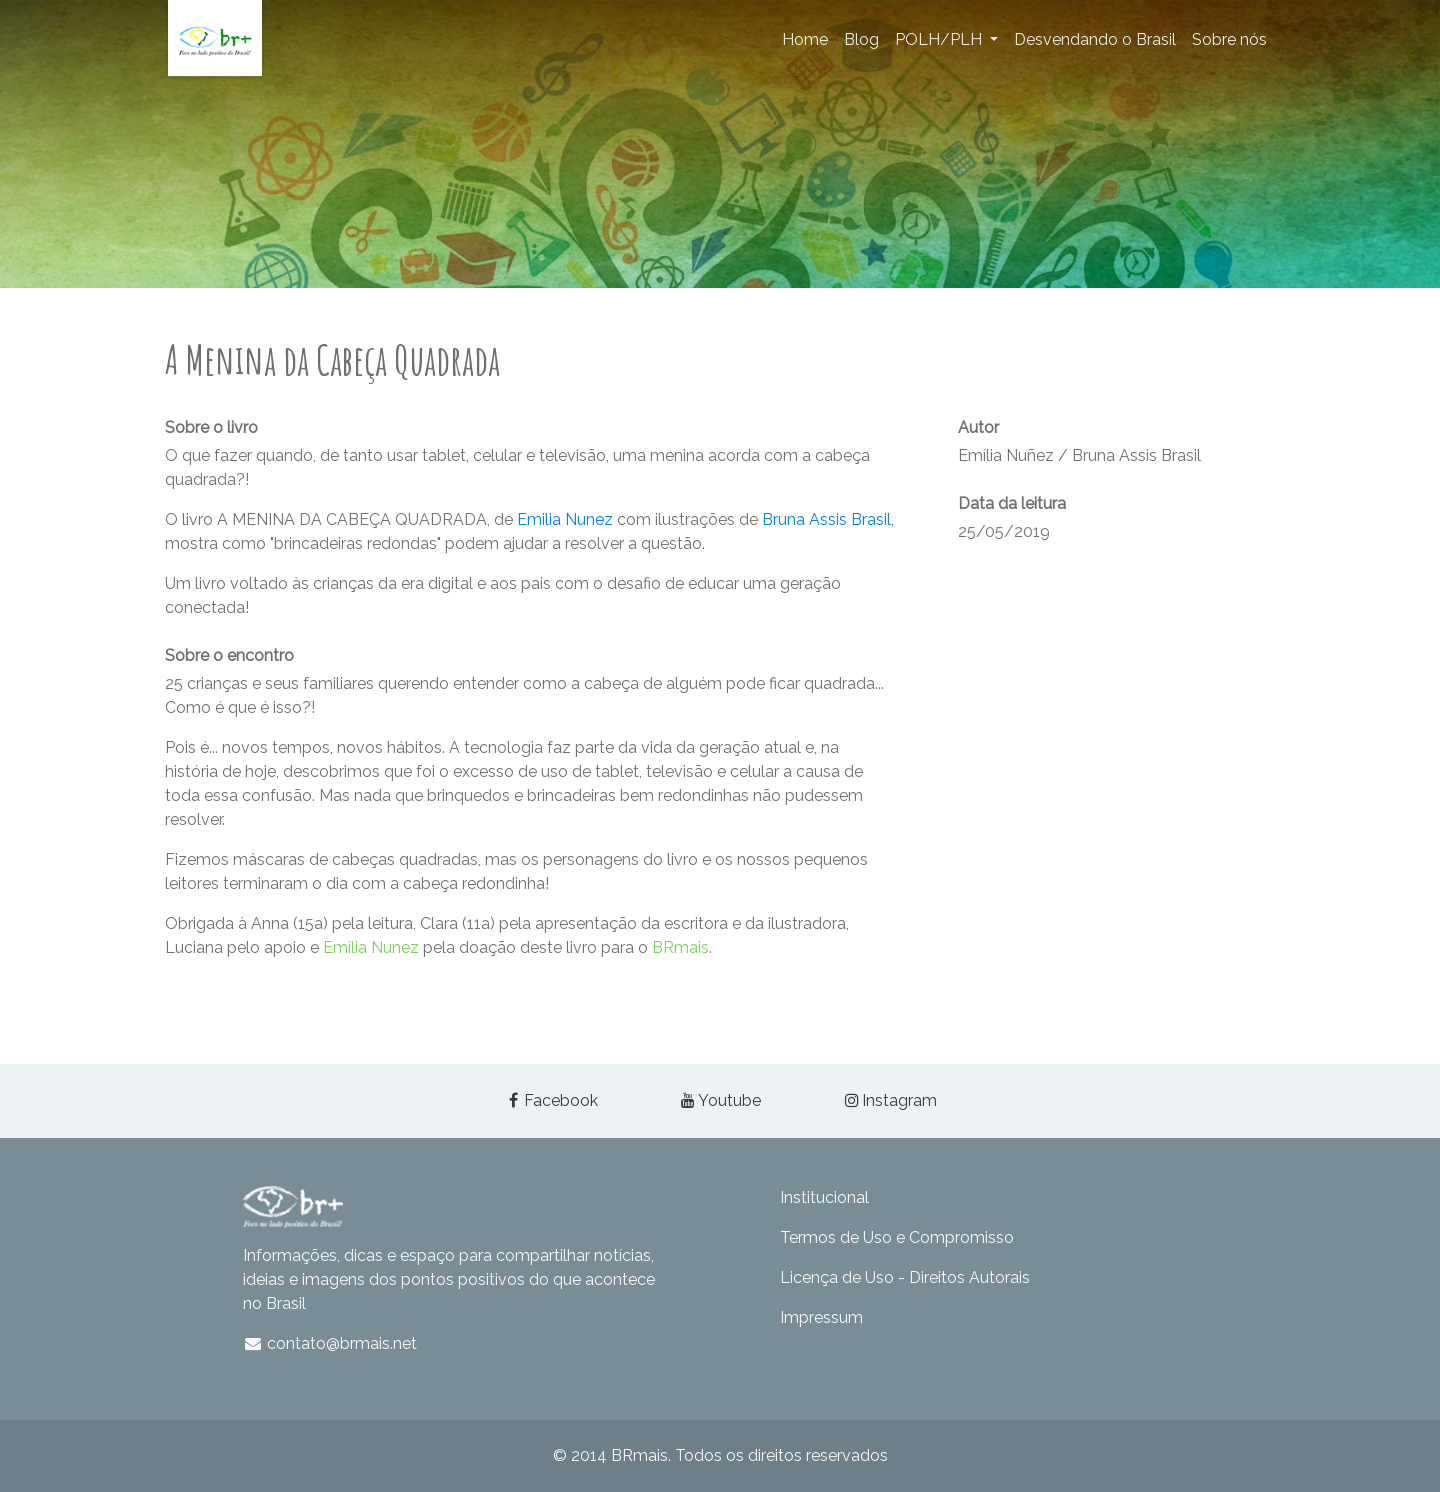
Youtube (720, 1100)
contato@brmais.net (330, 1343)
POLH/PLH (940, 39)
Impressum (821, 1317)
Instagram (889, 1100)
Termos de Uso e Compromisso (897, 1237)
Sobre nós (1229, 39)
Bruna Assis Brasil (826, 519)
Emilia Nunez (565, 519)
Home (805, 39)
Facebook (550, 1100)
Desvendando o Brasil (1095, 39)
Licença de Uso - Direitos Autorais (905, 1277)
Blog (861, 39)
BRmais (680, 947)
